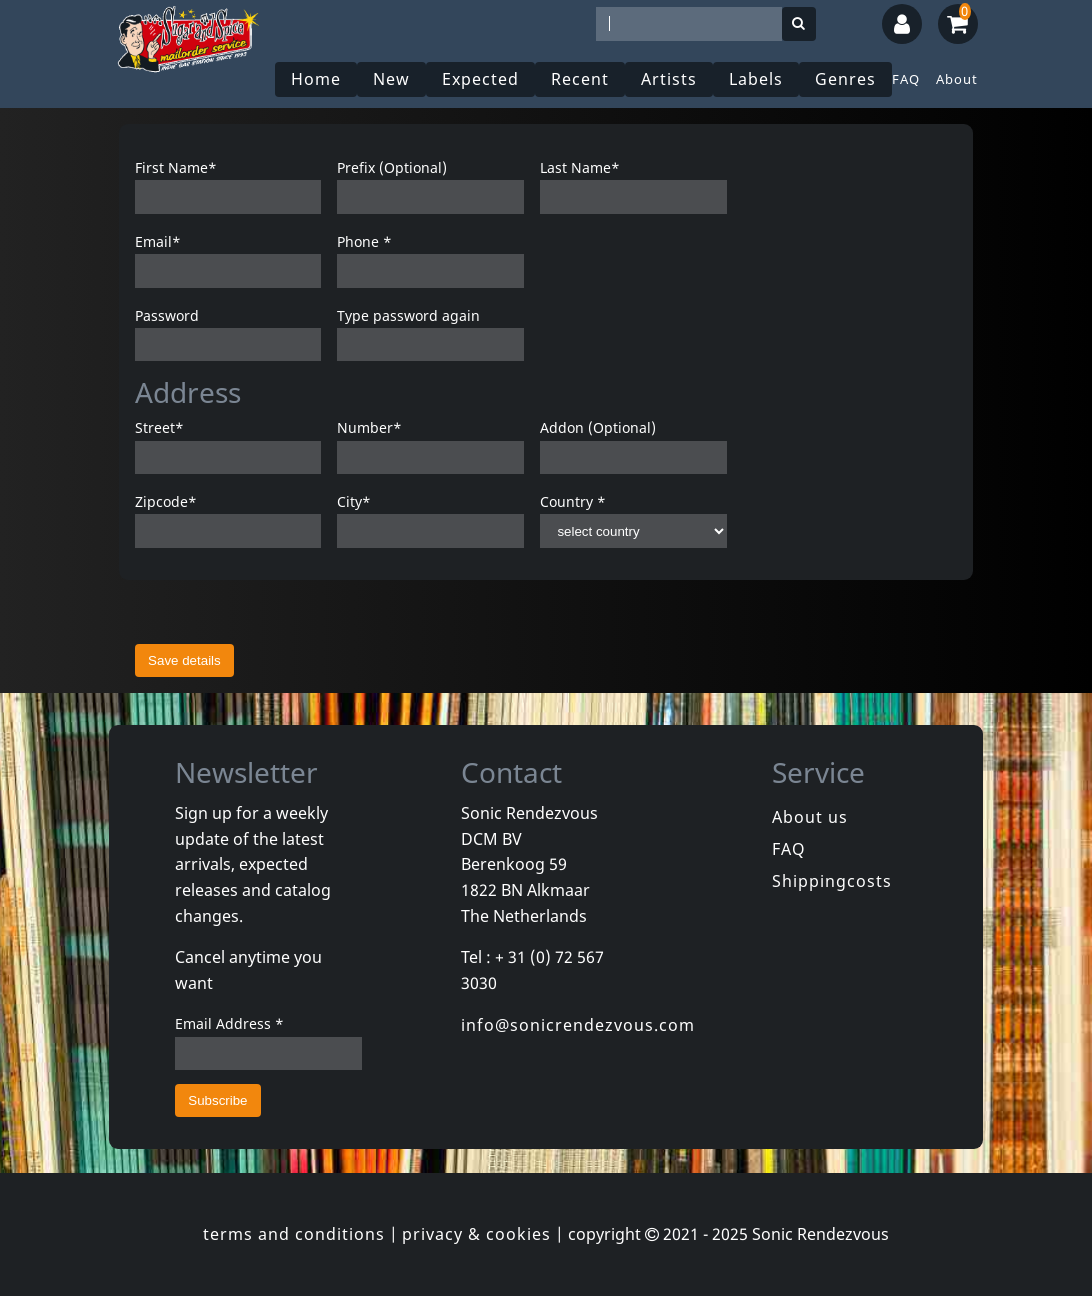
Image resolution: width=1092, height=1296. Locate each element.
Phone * (364, 241)
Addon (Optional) (598, 427)
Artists (669, 79)
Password (167, 315)
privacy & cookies (476, 1234)
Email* (158, 241)
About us (810, 817)
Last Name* (580, 167)
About (957, 79)
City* (354, 501)
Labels (756, 79)
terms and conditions (294, 1234)
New (391, 79)
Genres (845, 79)
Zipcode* (166, 501)
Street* (159, 427)
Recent (580, 79)
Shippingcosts (832, 881)
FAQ (906, 79)
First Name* (176, 167)
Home (316, 79)
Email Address (229, 1023)
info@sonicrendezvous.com (578, 1025)
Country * (573, 501)
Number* (369, 427)
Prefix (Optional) (392, 167)
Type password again (408, 315)
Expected (480, 79)
